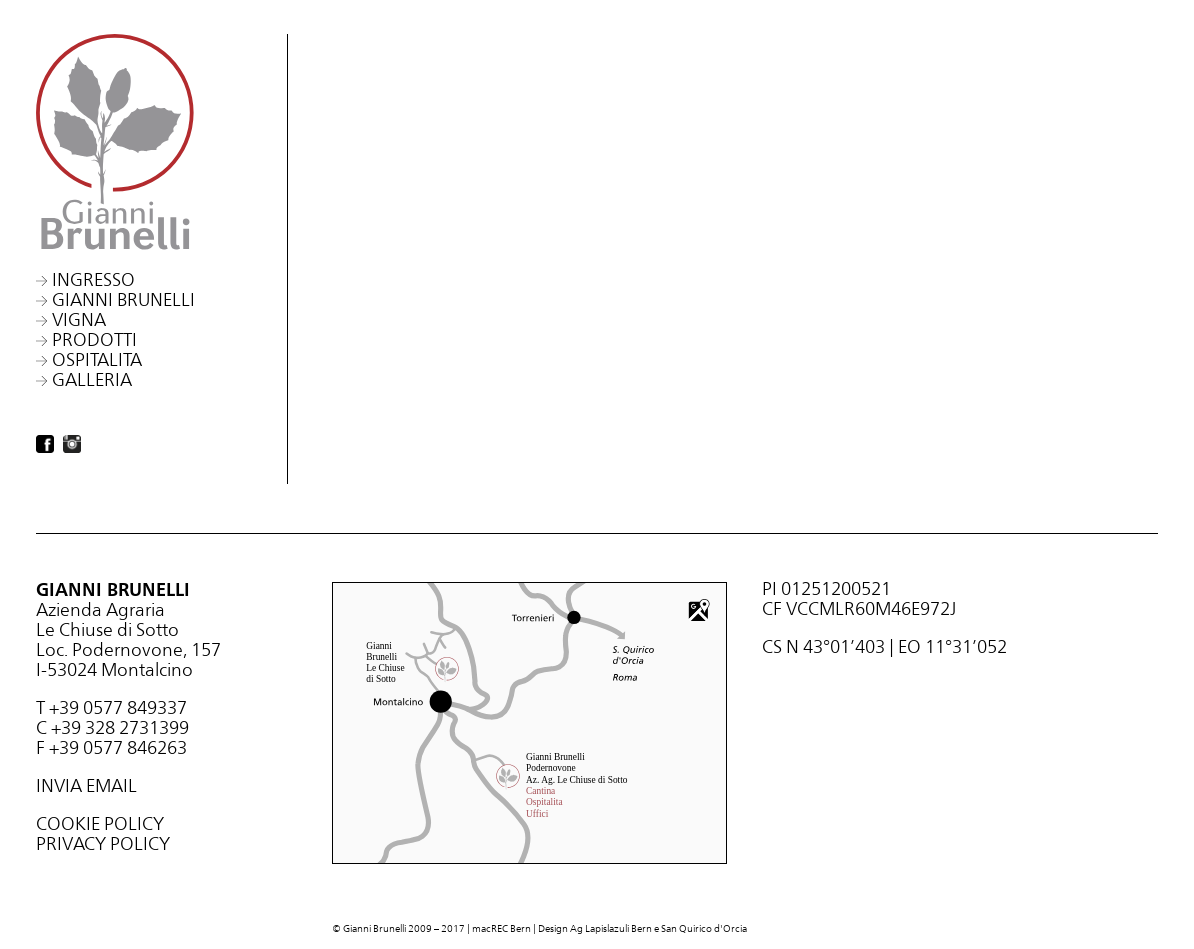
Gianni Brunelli (123, 299)
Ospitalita (97, 359)
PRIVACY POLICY (103, 843)
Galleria (92, 379)
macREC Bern (501, 928)
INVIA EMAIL (86, 785)
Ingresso (93, 279)
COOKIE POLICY (100, 823)
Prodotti (94, 339)
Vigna (79, 319)
